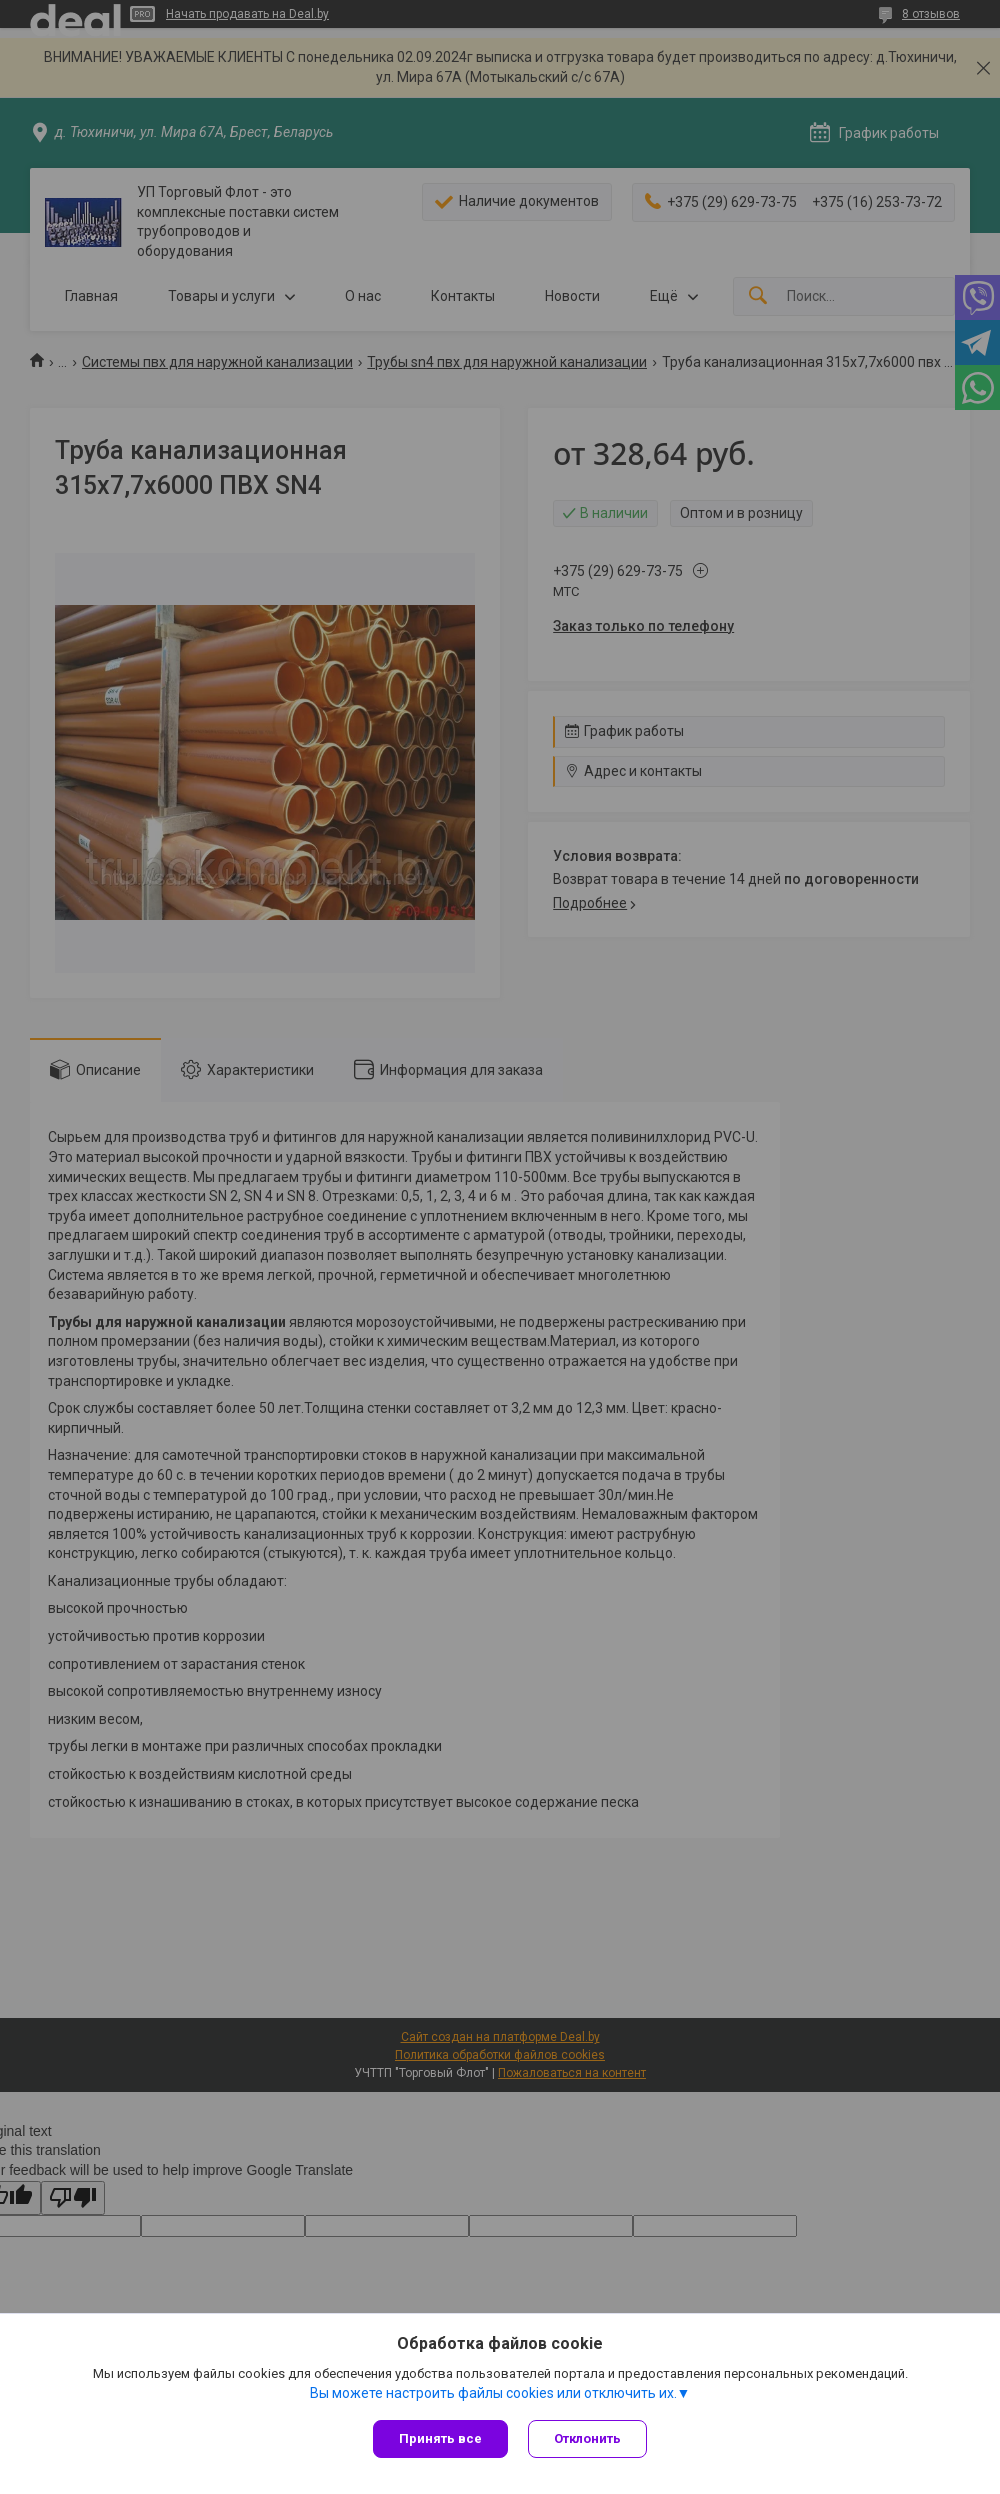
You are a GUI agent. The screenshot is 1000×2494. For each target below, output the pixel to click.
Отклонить (587, 2438)
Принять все (440, 2438)
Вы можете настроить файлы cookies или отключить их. (493, 2393)
